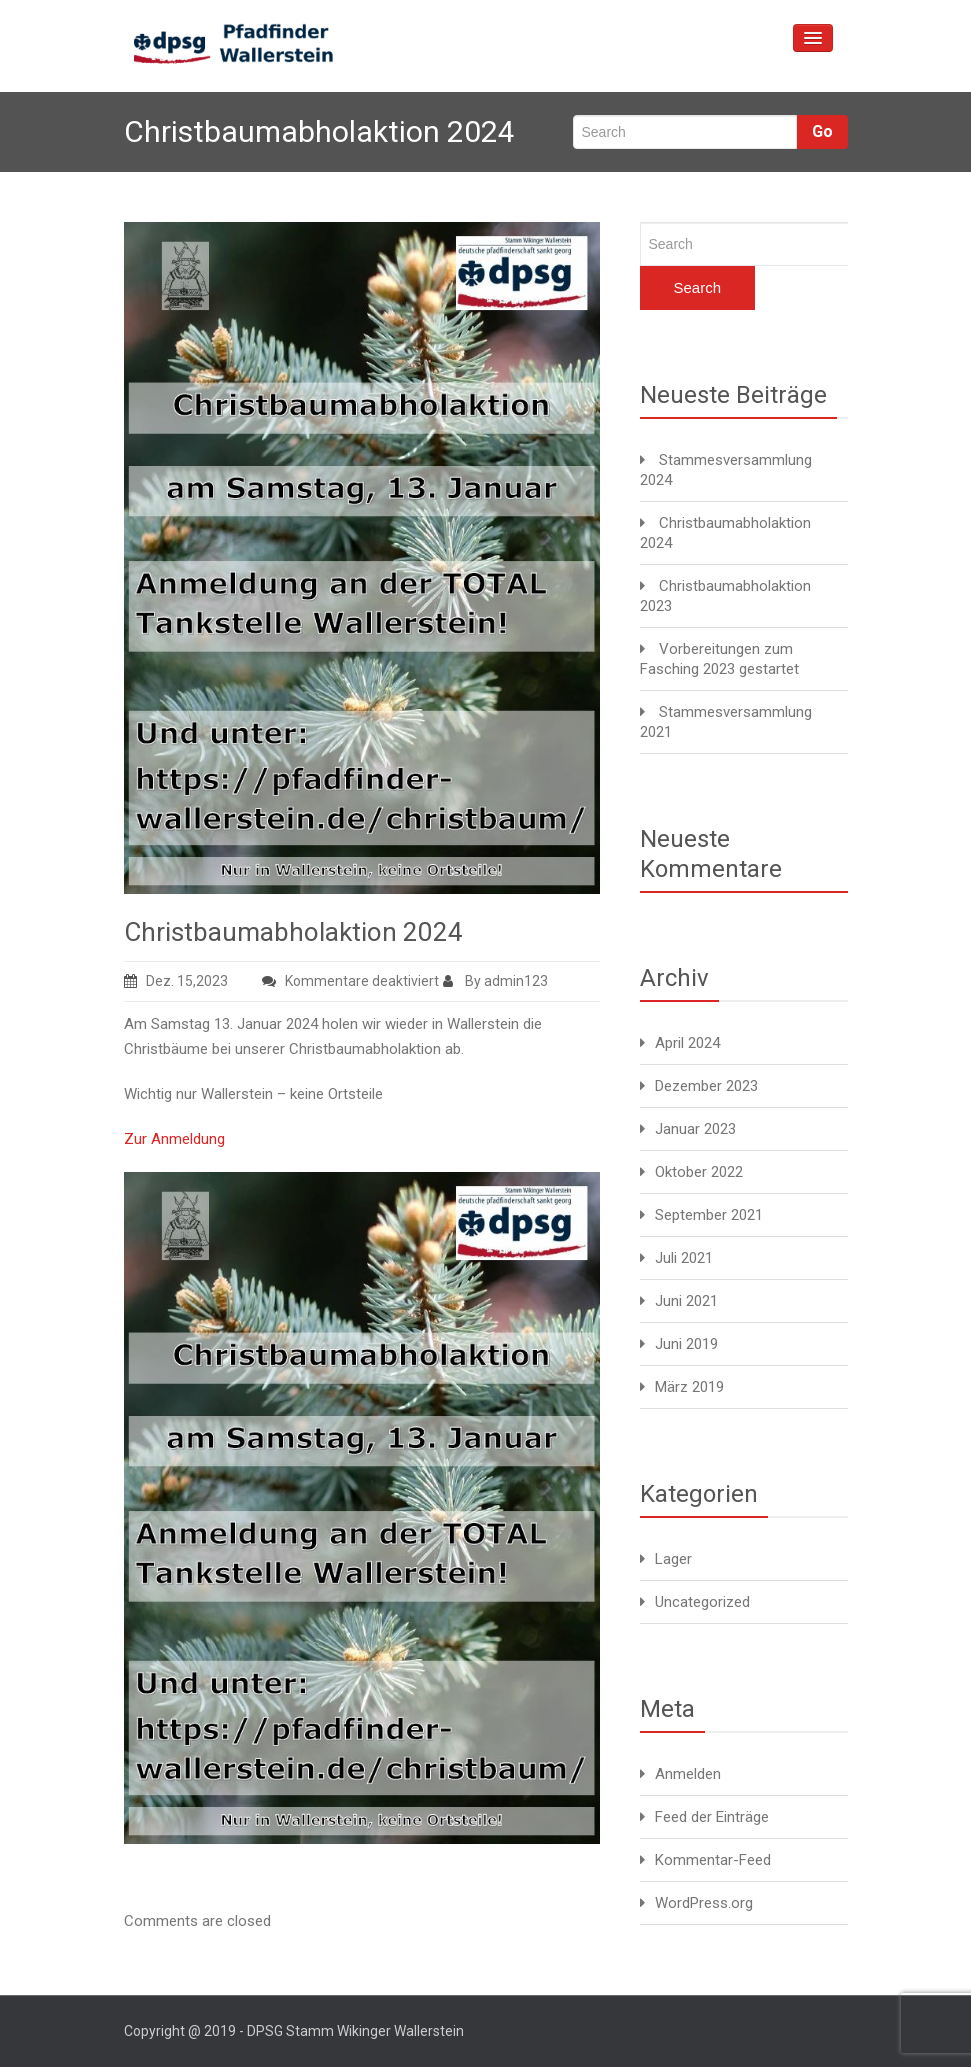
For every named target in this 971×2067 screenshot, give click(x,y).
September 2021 (709, 1215)
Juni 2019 (686, 1344)
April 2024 (687, 1043)
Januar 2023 (695, 1129)
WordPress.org (704, 1903)
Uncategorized (702, 1602)
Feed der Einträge (712, 1817)
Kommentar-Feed (713, 1860)
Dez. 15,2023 (176, 981)
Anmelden (688, 1774)
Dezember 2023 (706, 1086)
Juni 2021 (686, 1301)
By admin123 (495, 981)
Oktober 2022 (699, 1172)
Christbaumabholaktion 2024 (293, 932)
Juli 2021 (684, 1258)
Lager (673, 1559)
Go (822, 131)
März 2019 (689, 1387)
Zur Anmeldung (174, 1139)
